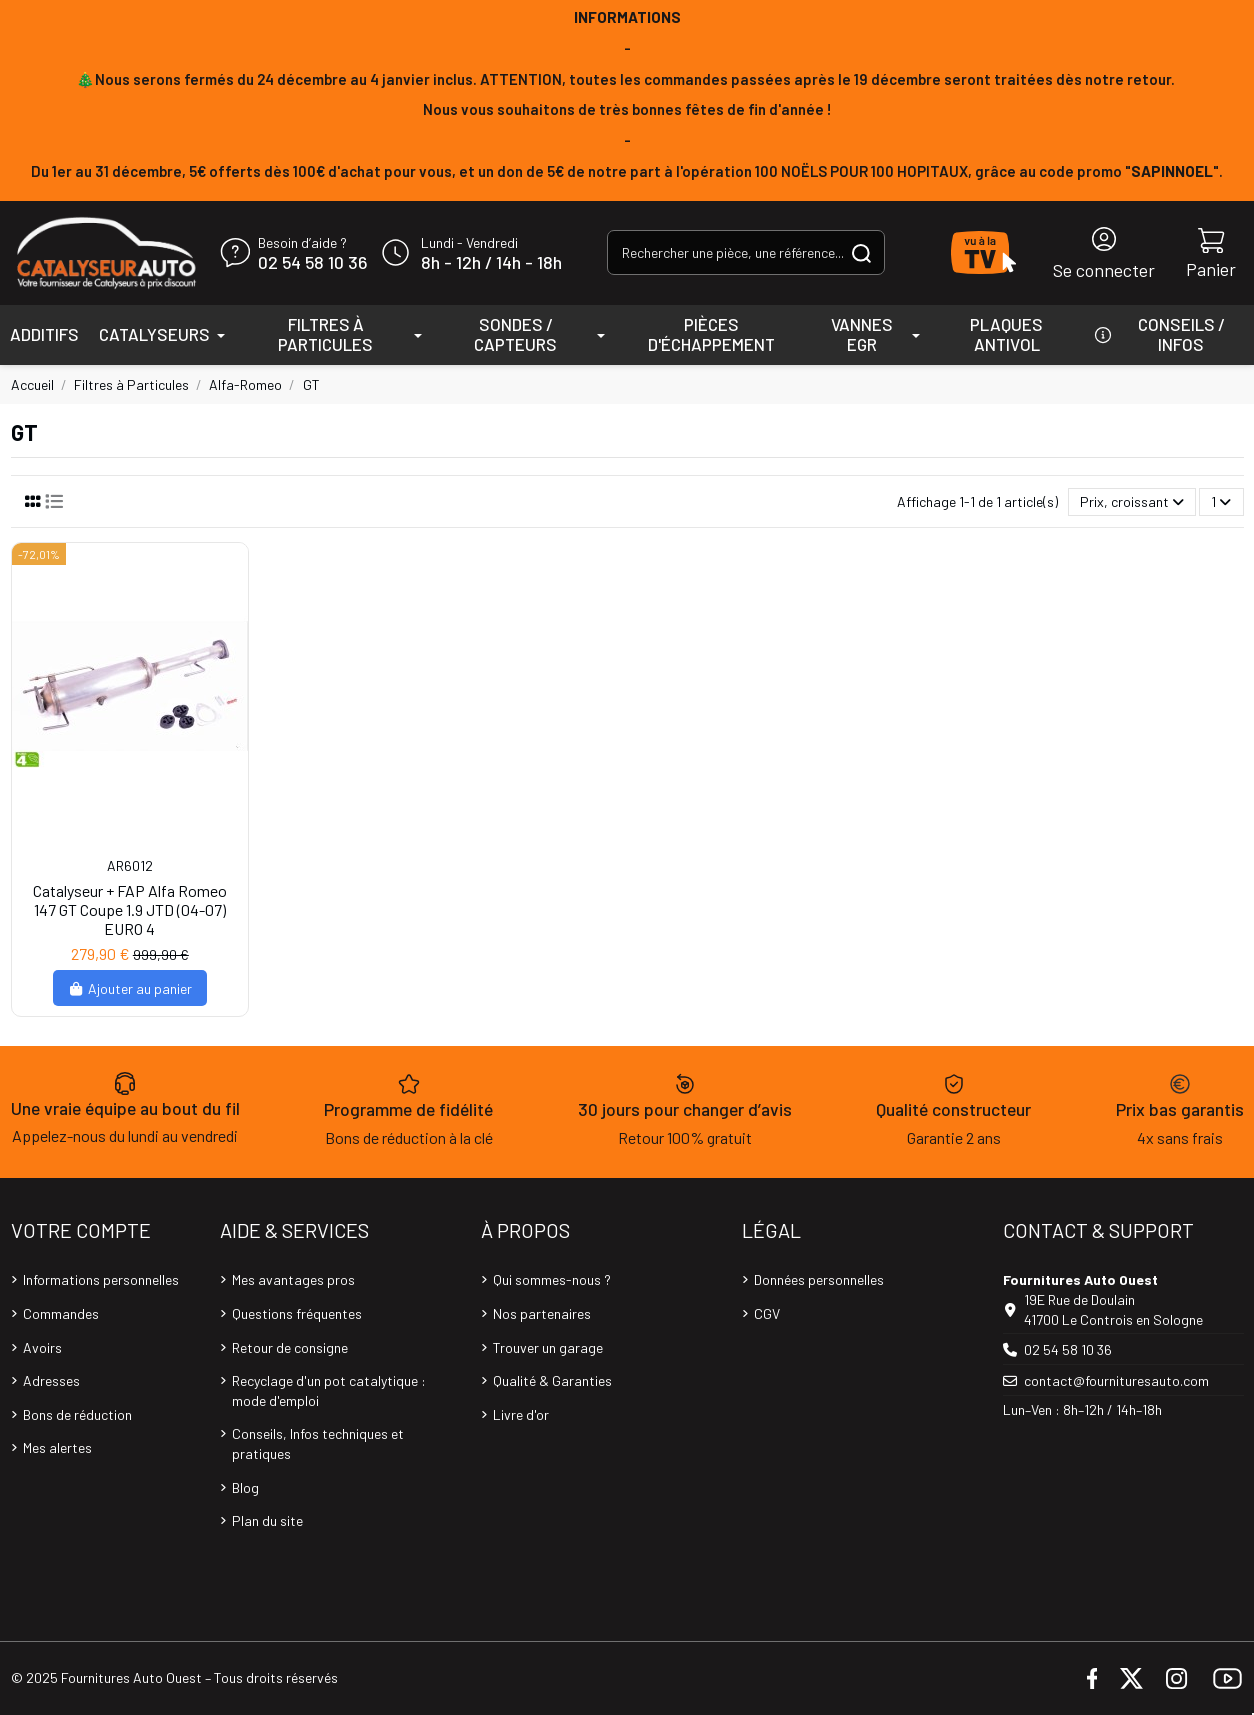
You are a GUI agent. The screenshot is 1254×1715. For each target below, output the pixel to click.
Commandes (61, 1313)
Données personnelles (819, 1279)
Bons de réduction (77, 1414)
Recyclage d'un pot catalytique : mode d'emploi (329, 1390)
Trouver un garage (548, 1347)
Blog (245, 1487)
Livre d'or (521, 1414)
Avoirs (42, 1347)
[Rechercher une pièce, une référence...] (861, 252)
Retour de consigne (290, 1347)
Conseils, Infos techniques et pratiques (318, 1443)
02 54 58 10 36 (312, 263)
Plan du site (267, 1520)
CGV (767, 1313)
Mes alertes (57, 1447)
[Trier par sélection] (1132, 502)
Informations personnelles (101, 1279)
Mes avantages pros (293, 1279)
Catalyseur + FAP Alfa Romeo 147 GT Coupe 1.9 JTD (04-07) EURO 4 (130, 909)
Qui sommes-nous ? (552, 1279)
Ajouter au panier (130, 988)
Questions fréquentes (297, 1313)
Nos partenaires (542, 1313)
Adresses (51, 1380)
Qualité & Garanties (552, 1380)
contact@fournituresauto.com (1116, 1380)
